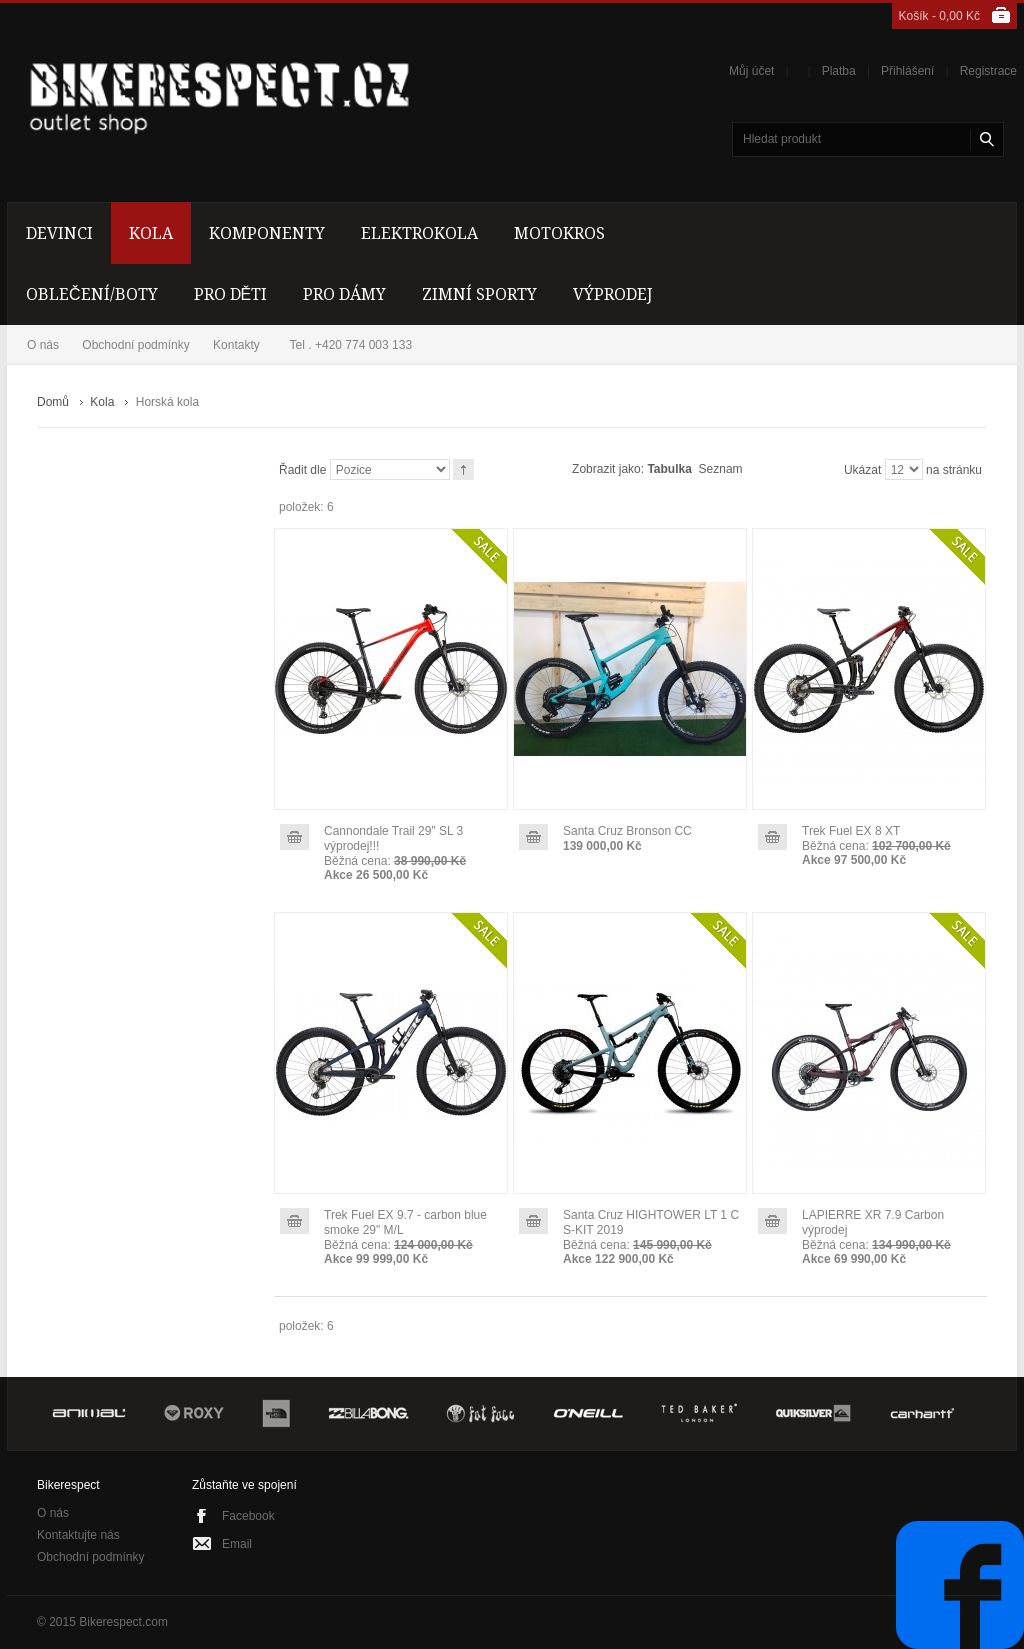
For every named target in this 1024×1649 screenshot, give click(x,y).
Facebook (248, 1516)
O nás (43, 345)
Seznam (721, 469)
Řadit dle (302, 470)
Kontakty (236, 345)
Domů (53, 402)
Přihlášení (907, 71)
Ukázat (862, 470)
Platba (839, 71)
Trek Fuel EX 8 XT (851, 831)
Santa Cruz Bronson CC (627, 831)
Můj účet (751, 71)
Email (237, 1544)
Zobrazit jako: (608, 469)
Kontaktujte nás (78, 1535)
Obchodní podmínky (135, 345)
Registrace (988, 71)
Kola (102, 402)
